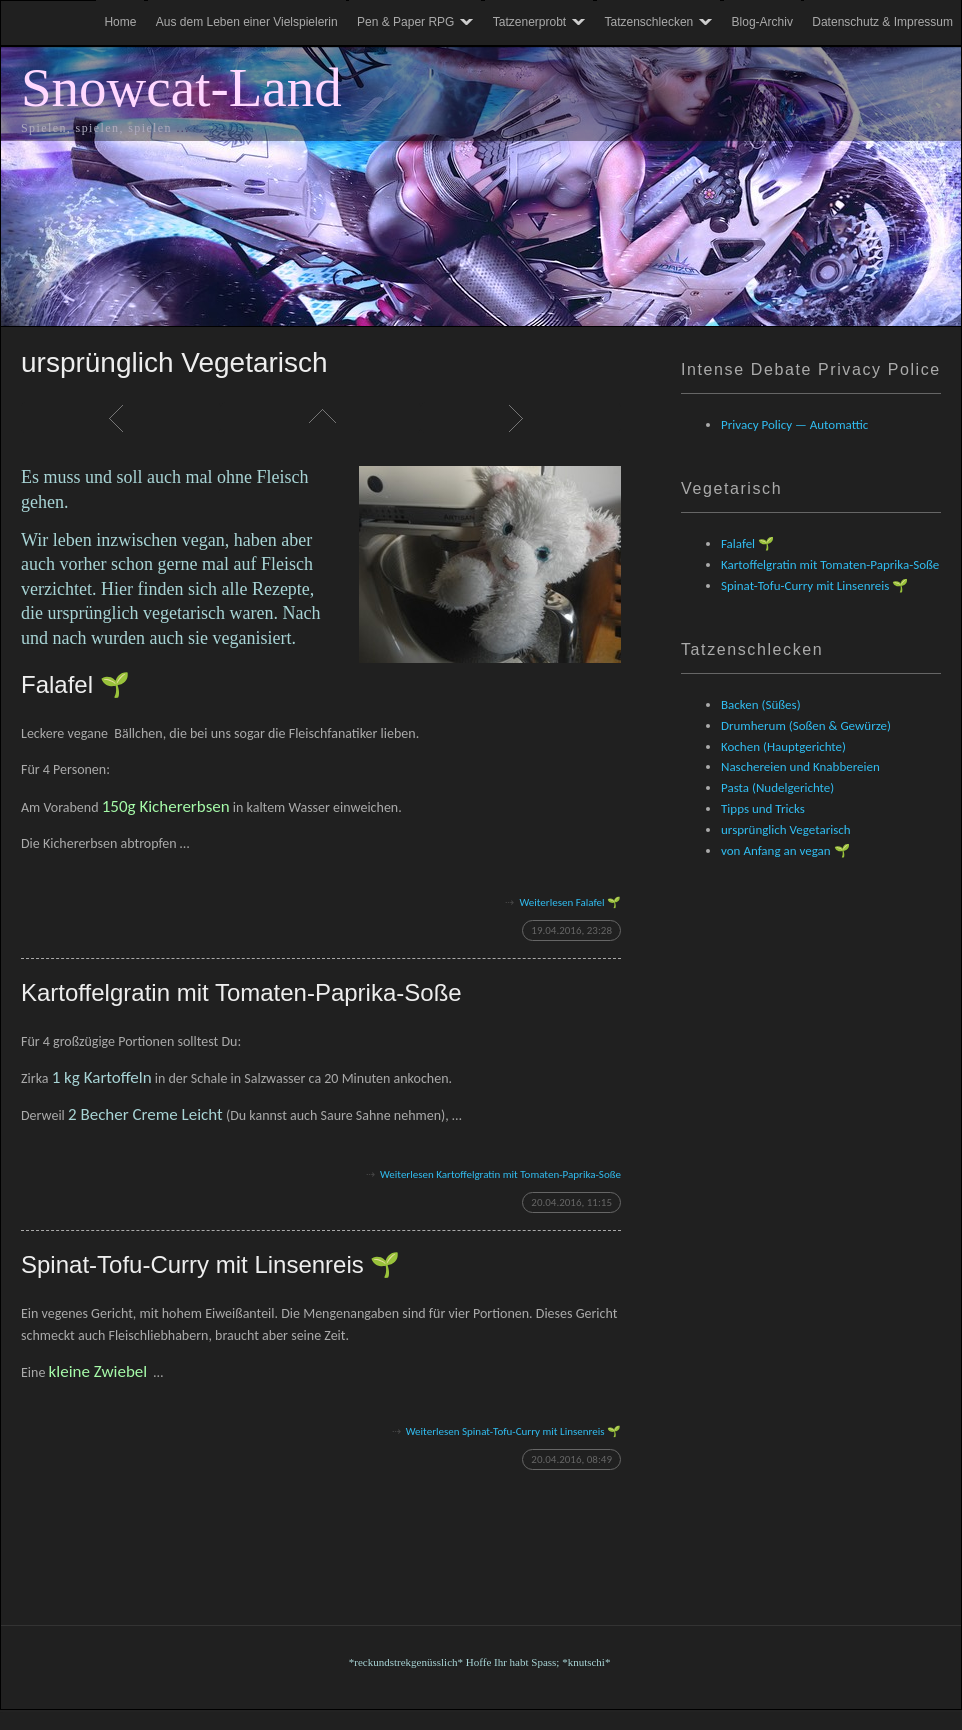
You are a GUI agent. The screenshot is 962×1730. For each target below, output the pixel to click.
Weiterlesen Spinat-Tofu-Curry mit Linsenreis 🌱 (513, 1431)
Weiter (521, 418)
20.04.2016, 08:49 (571, 1459)
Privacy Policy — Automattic (794, 424)
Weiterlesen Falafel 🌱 (570, 902)
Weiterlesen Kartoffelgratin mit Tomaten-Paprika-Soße (500, 1174)
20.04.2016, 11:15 (571, 1202)
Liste (321, 418)
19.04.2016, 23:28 (571, 930)
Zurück (121, 418)
